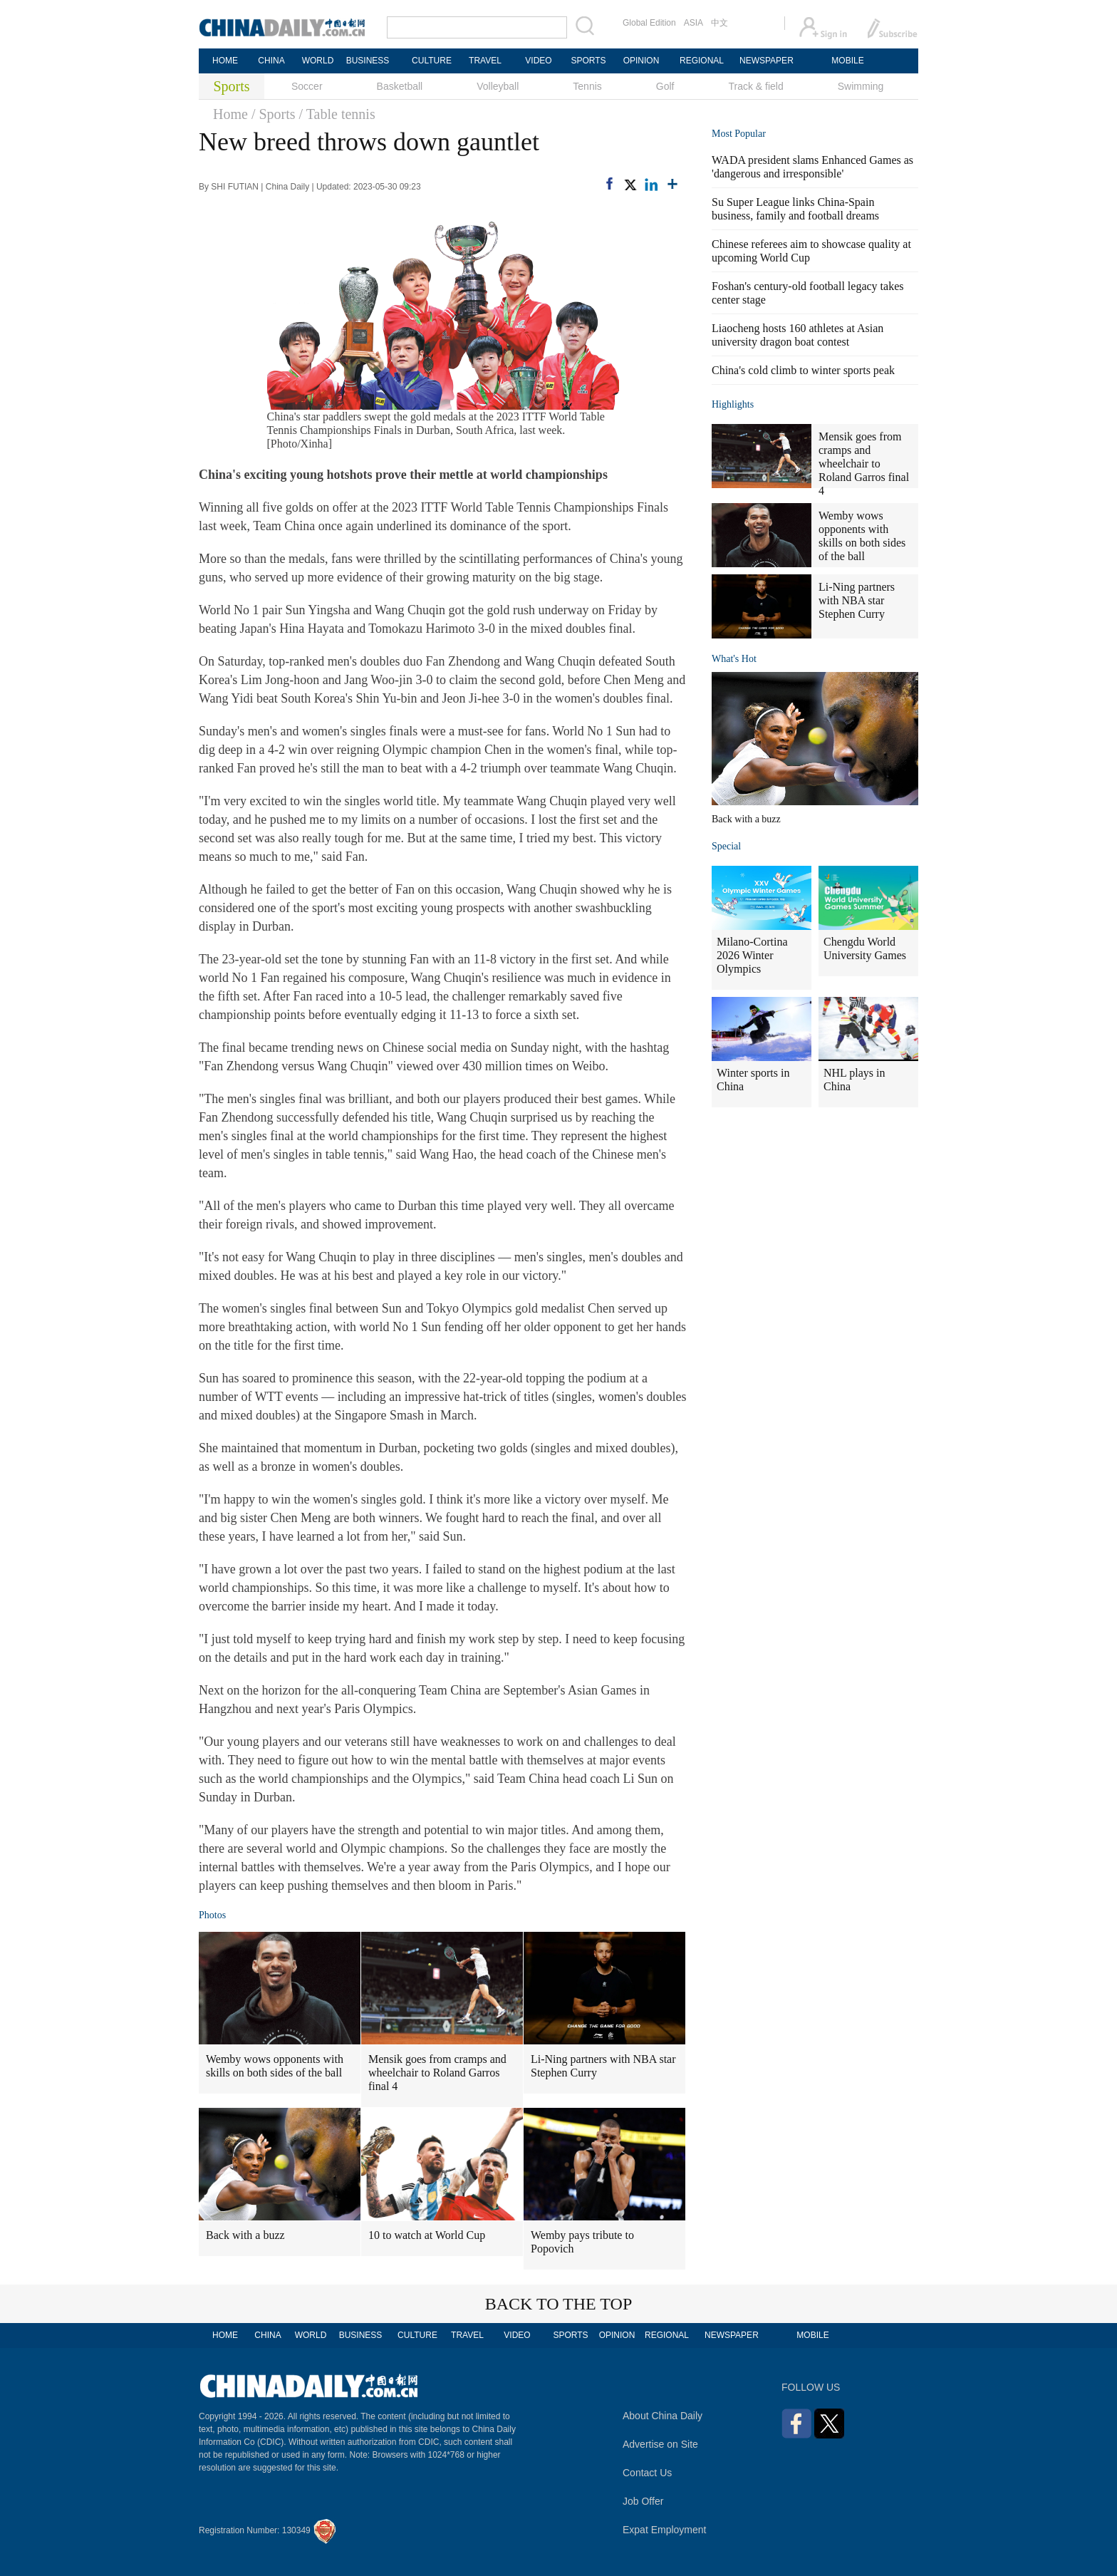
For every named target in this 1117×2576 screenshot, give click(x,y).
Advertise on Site (660, 2444)
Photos (212, 1915)
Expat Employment (665, 2529)
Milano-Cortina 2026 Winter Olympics (752, 955)
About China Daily (662, 2415)
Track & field (755, 86)
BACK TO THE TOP (559, 2304)
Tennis (587, 86)
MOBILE (847, 61)
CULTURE (432, 61)
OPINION (641, 61)
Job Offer (643, 2501)
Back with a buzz (245, 2235)
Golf (665, 86)
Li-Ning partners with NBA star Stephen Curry (603, 2066)
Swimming (861, 86)
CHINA (271, 61)
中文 (719, 23)
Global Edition (649, 23)
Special (726, 846)
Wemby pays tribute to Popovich (582, 2242)
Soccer (307, 86)
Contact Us (647, 2472)
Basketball (400, 86)
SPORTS (588, 61)
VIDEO (538, 61)
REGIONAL (702, 61)
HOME (225, 61)
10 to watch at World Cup (426, 2235)
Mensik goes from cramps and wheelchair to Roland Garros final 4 (437, 2072)
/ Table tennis (337, 114)
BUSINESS (368, 61)
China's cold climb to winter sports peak (803, 370)
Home (230, 114)
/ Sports (273, 114)
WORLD (318, 61)
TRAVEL (485, 61)
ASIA (693, 23)
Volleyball (498, 86)
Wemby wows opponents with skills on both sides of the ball (274, 2066)
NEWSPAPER (765, 61)
